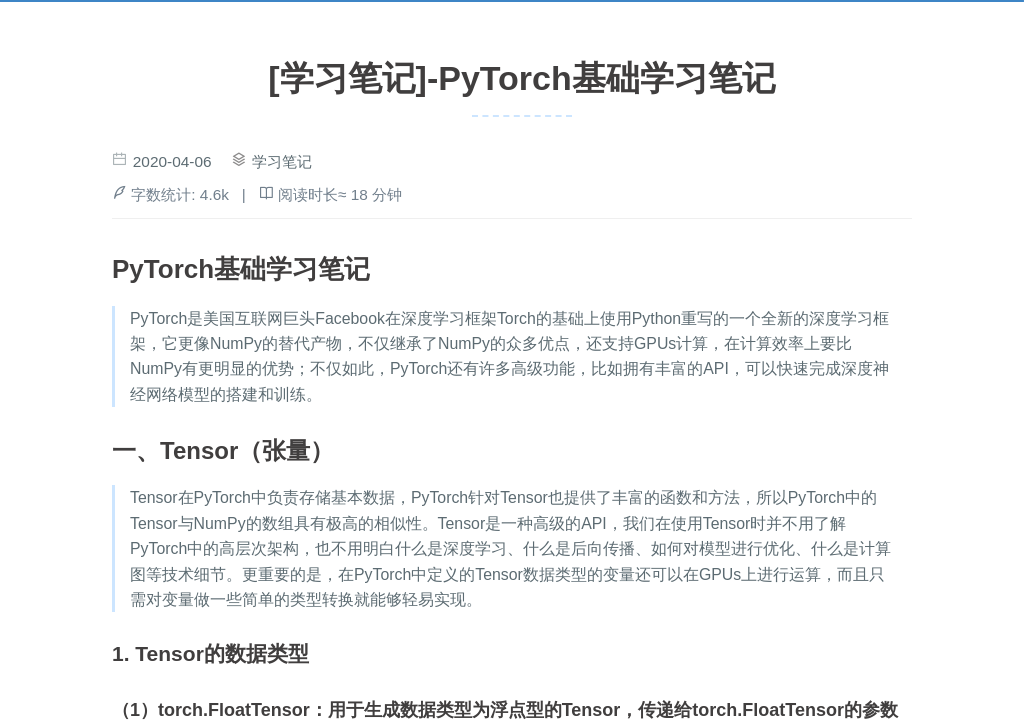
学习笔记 (282, 161)
